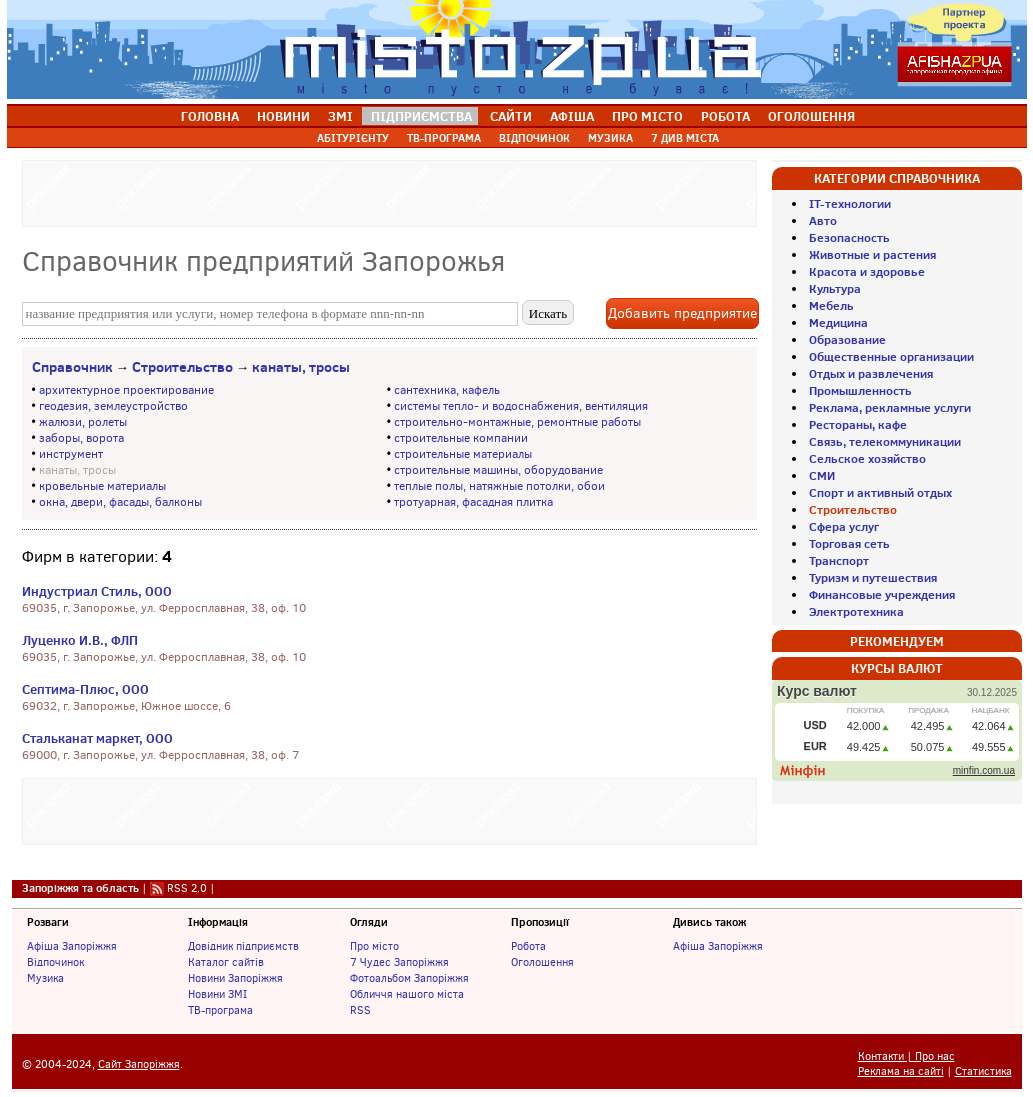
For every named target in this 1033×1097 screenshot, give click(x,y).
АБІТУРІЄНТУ (353, 138)
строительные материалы (463, 454)
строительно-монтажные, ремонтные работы (517, 422)
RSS (360, 1010)
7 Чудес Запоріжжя (399, 962)
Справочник (72, 367)
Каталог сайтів (226, 962)
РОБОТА (725, 116)
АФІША (572, 116)
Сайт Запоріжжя (139, 1064)
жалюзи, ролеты (83, 422)
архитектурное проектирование (126, 390)
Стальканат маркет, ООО (97, 738)
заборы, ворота (81, 438)
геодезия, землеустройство (113, 406)
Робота (528, 946)
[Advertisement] (389, 191)
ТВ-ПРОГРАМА (444, 138)
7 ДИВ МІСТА (685, 138)
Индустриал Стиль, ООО (97, 591)
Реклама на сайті (901, 1071)
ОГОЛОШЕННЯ (811, 116)
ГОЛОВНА (210, 116)
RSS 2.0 (187, 888)
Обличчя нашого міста (407, 994)
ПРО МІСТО (647, 116)
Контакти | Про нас (906, 1056)
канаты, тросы (301, 367)
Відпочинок (55, 962)
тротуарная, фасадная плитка (473, 502)
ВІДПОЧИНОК (534, 138)
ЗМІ (340, 116)
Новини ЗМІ (217, 994)
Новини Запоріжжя (235, 978)
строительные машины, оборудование (498, 470)
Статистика (983, 1071)
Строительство (182, 367)
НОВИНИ (283, 116)
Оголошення (542, 962)
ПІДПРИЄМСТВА (421, 116)
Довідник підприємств (243, 946)
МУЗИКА (610, 138)
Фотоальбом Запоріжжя (409, 978)
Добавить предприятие (682, 313)
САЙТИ (511, 116)
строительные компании (461, 438)
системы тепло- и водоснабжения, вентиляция (521, 406)
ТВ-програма (220, 1010)
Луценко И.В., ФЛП (80, 640)
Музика (45, 978)
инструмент (71, 454)
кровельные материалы (102, 486)
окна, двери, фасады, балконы (120, 502)
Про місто (374, 946)
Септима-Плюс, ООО (85, 689)
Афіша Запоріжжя (72, 946)
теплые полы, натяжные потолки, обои (499, 486)
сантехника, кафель (447, 390)
